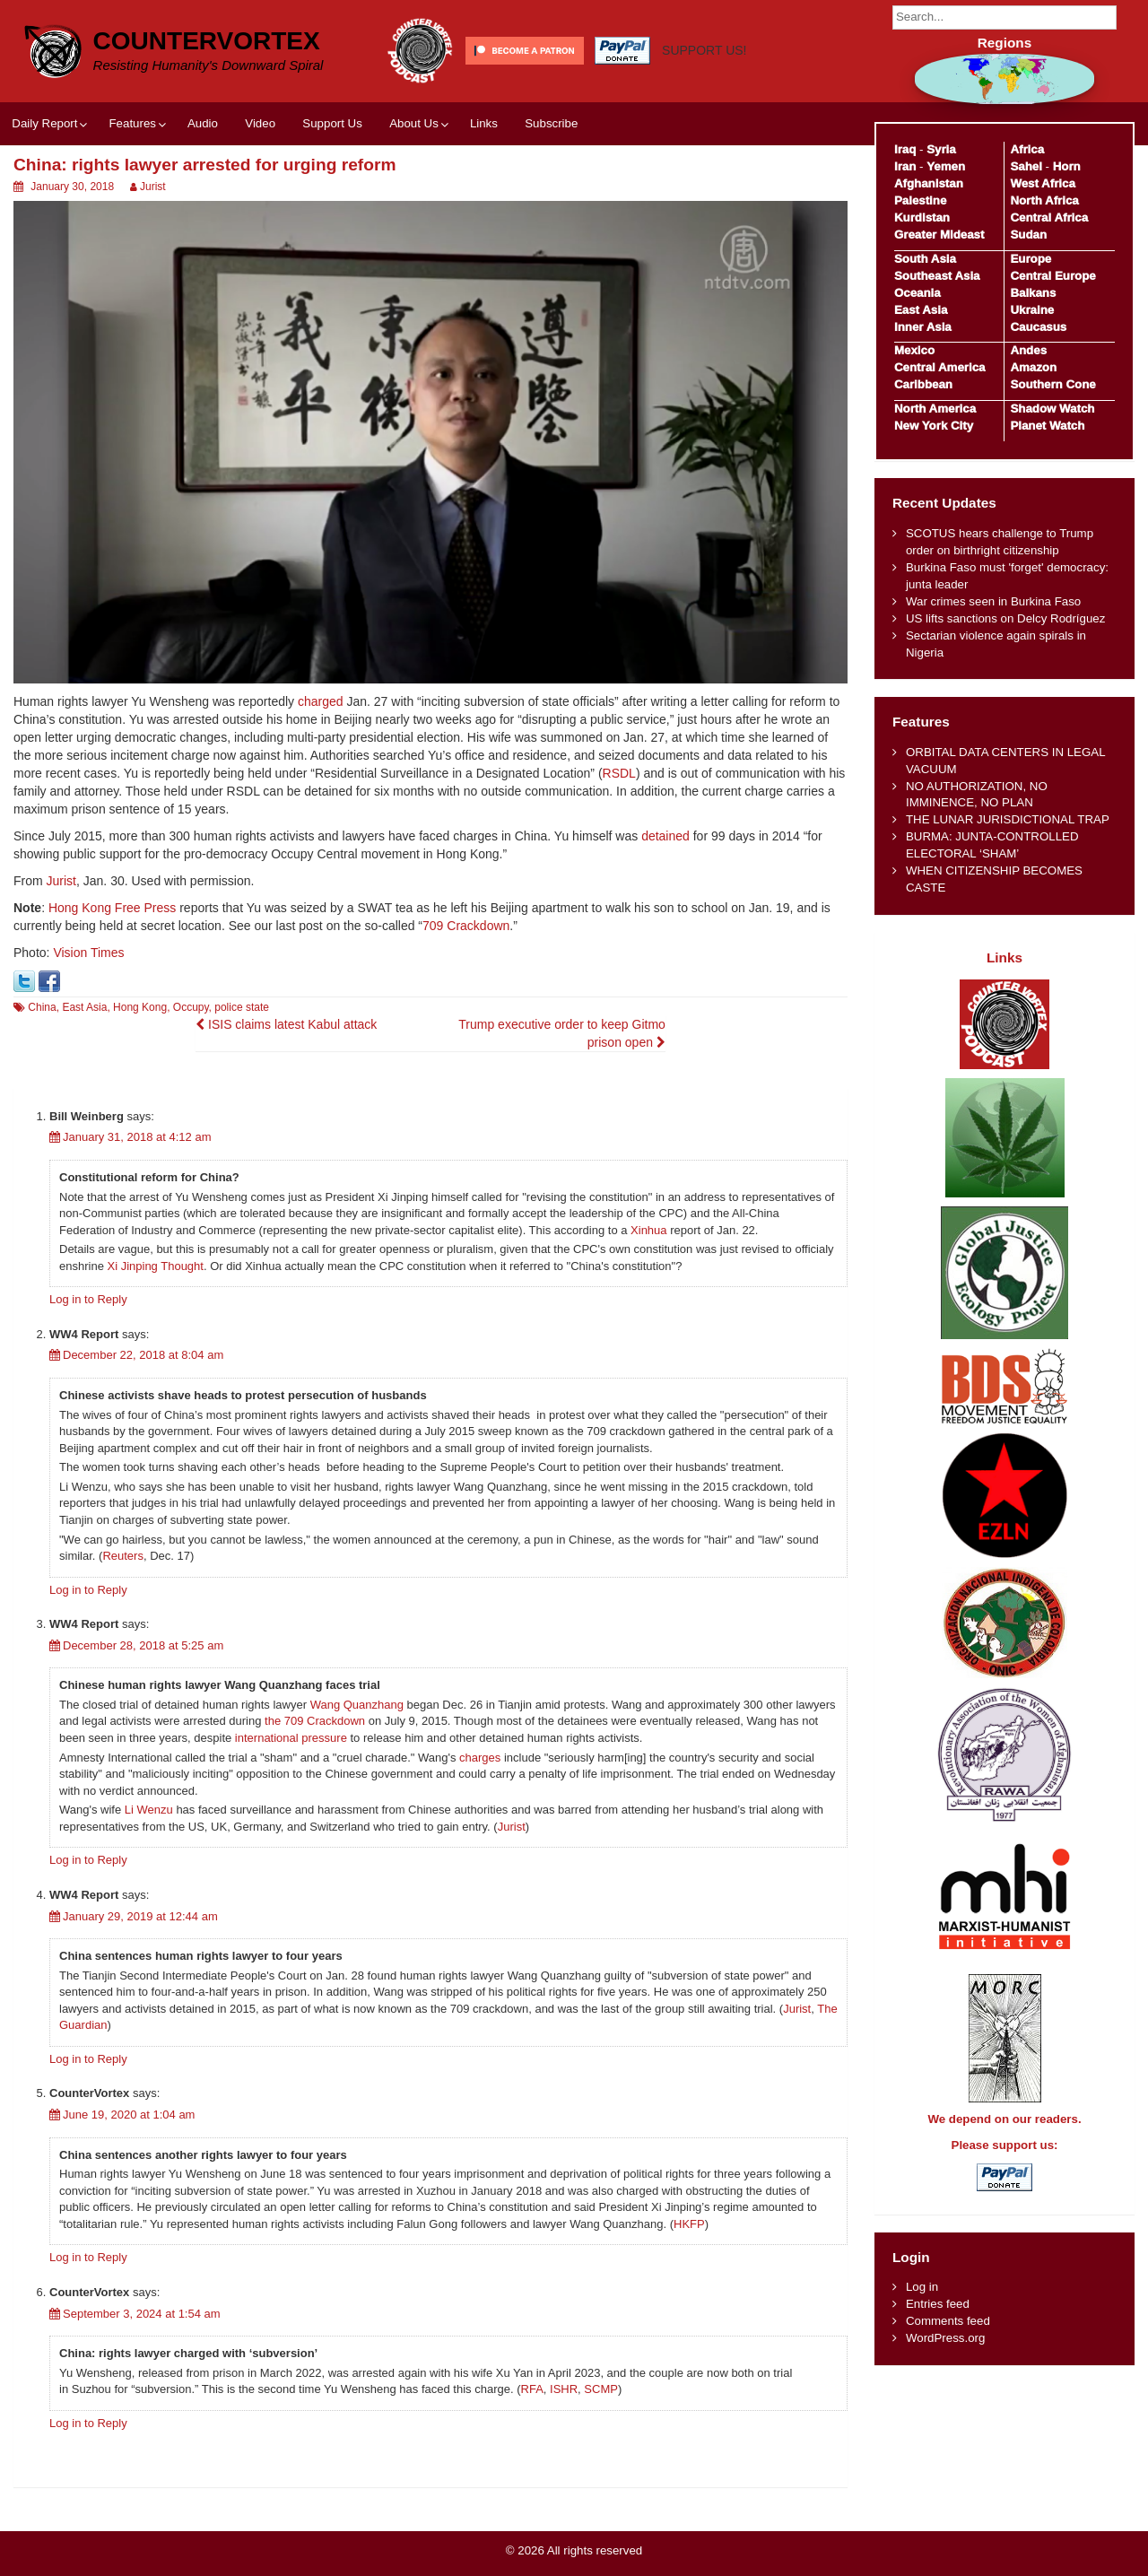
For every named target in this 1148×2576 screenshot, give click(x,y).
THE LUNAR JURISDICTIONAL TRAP (1007, 819)
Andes (1028, 350)
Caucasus (1038, 327)
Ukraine (1032, 310)
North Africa (1044, 200)
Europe (1030, 258)
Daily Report (44, 123)
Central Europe (1052, 276)
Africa (1027, 149)
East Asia (84, 1007)
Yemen (945, 166)
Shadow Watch (1052, 408)
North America (935, 408)
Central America (940, 367)
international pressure (291, 1738)
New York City (933, 425)
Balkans (1033, 293)
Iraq (905, 149)
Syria (941, 149)
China (42, 1007)
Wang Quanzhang (357, 1704)
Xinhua (648, 1230)
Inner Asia (923, 327)
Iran (905, 166)
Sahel (1025, 166)
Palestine (920, 200)
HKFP (689, 2224)
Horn (1067, 166)
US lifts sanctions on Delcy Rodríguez (1005, 618)
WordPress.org (945, 2338)
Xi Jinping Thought (155, 1266)
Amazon (1033, 367)
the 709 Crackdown (315, 1720)
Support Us (332, 123)
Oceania (917, 293)
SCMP (601, 2389)
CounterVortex (206, 41)
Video (260, 123)
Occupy (191, 1007)
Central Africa (1049, 217)
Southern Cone (1052, 384)
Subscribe (551, 123)
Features (132, 123)
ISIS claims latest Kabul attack (286, 1024)
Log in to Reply (88, 1299)
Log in (922, 2286)
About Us (414, 123)
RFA (532, 2389)
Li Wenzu (149, 1809)
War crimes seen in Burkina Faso (993, 601)
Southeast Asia (937, 276)
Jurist (153, 186)
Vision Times (88, 952)
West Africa (1042, 183)
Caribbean (923, 384)
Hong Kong (140, 1007)
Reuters (123, 1555)
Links (484, 123)
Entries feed (938, 2304)
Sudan (1028, 234)
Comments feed (948, 2321)
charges (479, 1757)
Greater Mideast (939, 234)
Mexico (914, 350)
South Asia (925, 258)
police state (241, 1007)
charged (321, 701)
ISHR (564, 2389)
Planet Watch (1047, 425)
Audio (202, 123)
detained (665, 836)
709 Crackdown (465, 925)
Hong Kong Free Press (112, 908)
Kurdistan (922, 217)
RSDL (619, 773)
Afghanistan (928, 183)
